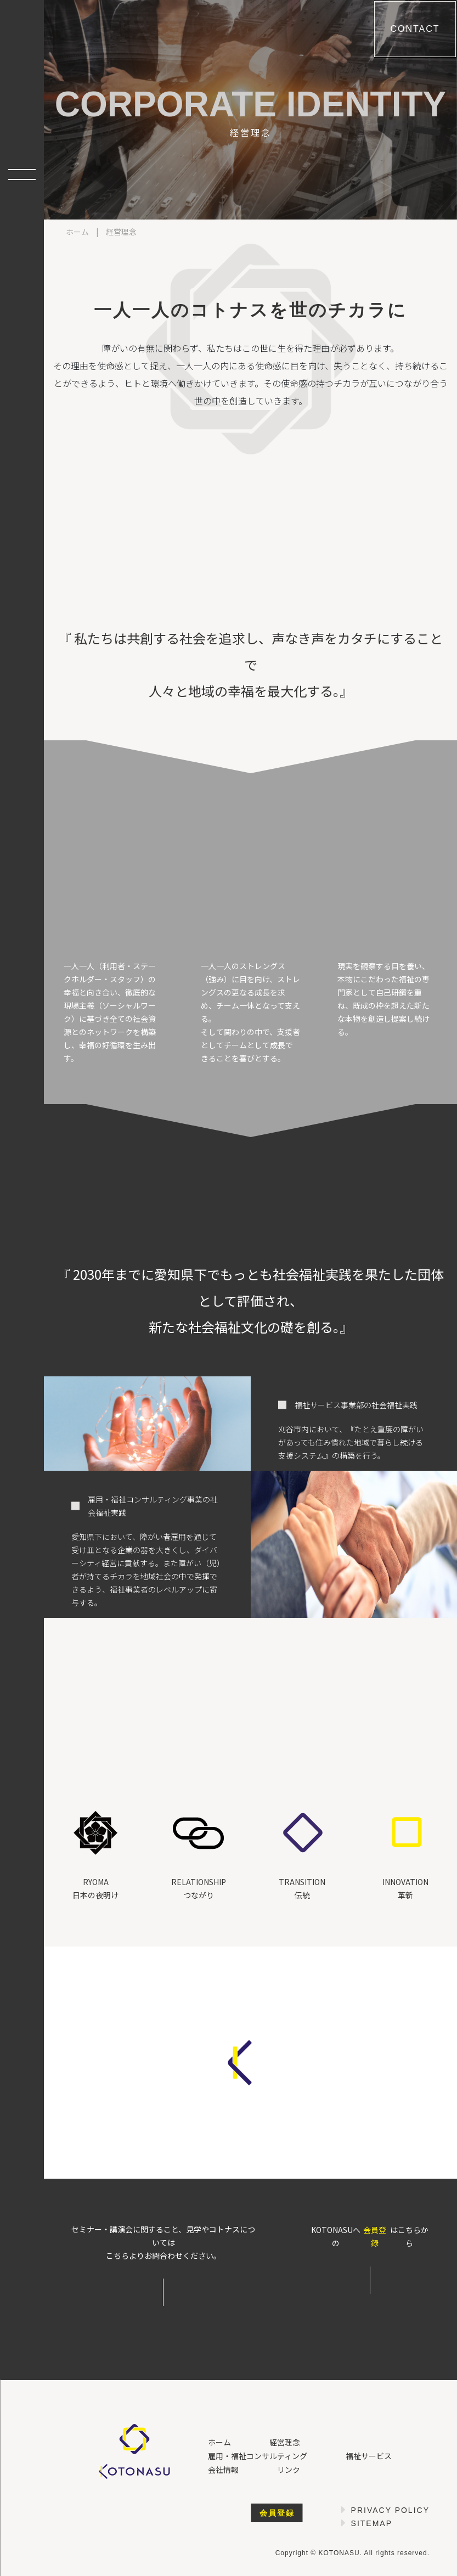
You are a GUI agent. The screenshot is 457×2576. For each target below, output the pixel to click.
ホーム (77, 231)
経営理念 (284, 2442)
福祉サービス (369, 2455)
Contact (415, 28)
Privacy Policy (390, 2510)
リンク (288, 2469)
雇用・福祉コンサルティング (257, 2455)
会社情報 (223, 2469)
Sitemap (371, 2523)
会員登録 (374, 2236)
